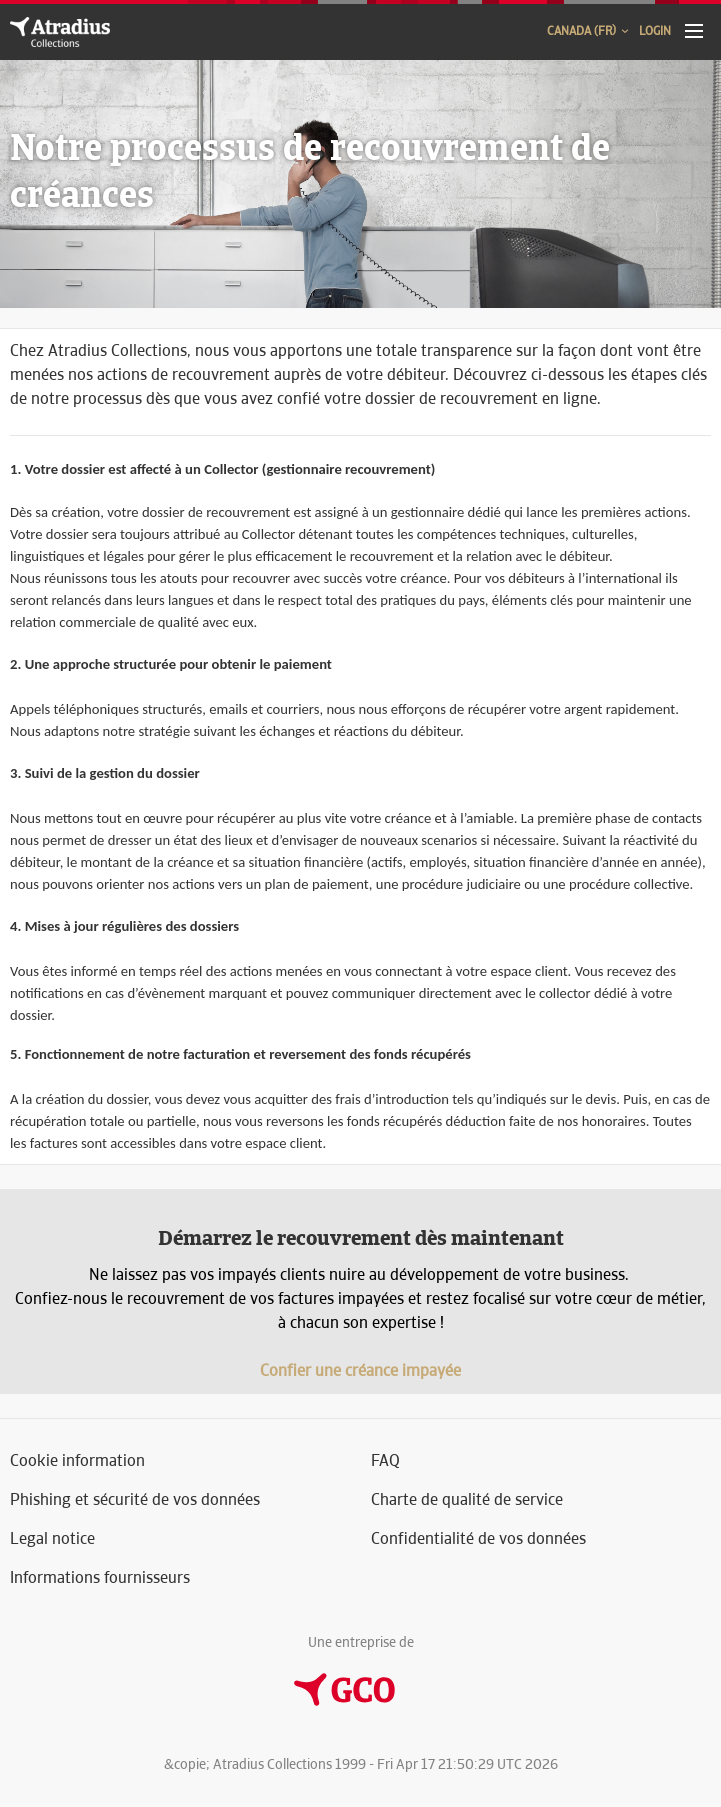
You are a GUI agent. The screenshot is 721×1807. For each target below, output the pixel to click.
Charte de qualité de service (467, 1499)
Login (655, 31)
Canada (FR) (589, 31)
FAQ (385, 1460)
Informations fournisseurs (100, 1577)
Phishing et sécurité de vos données (135, 1499)
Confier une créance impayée (360, 1370)
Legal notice (52, 1538)
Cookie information (77, 1460)
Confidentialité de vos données (478, 1538)
